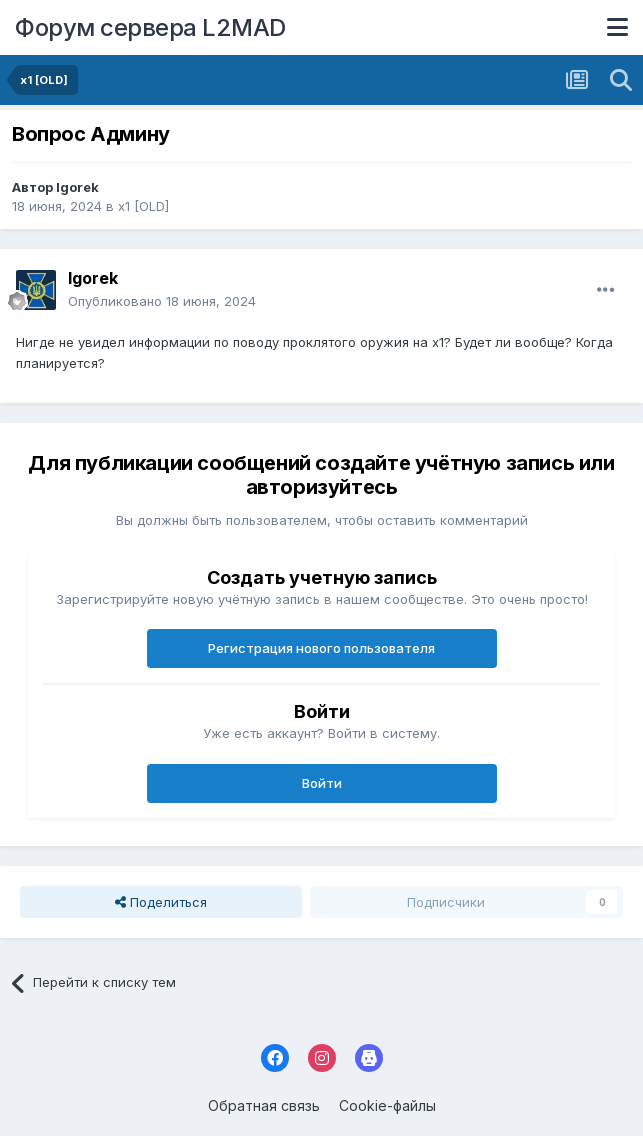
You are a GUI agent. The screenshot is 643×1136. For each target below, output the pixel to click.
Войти (322, 783)
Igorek (77, 187)
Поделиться (161, 902)
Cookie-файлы (387, 1105)
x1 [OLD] (143, 206)
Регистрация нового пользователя (321, 648)
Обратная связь (264, 1105)
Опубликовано (162, 301)
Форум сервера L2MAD (150, 27)
